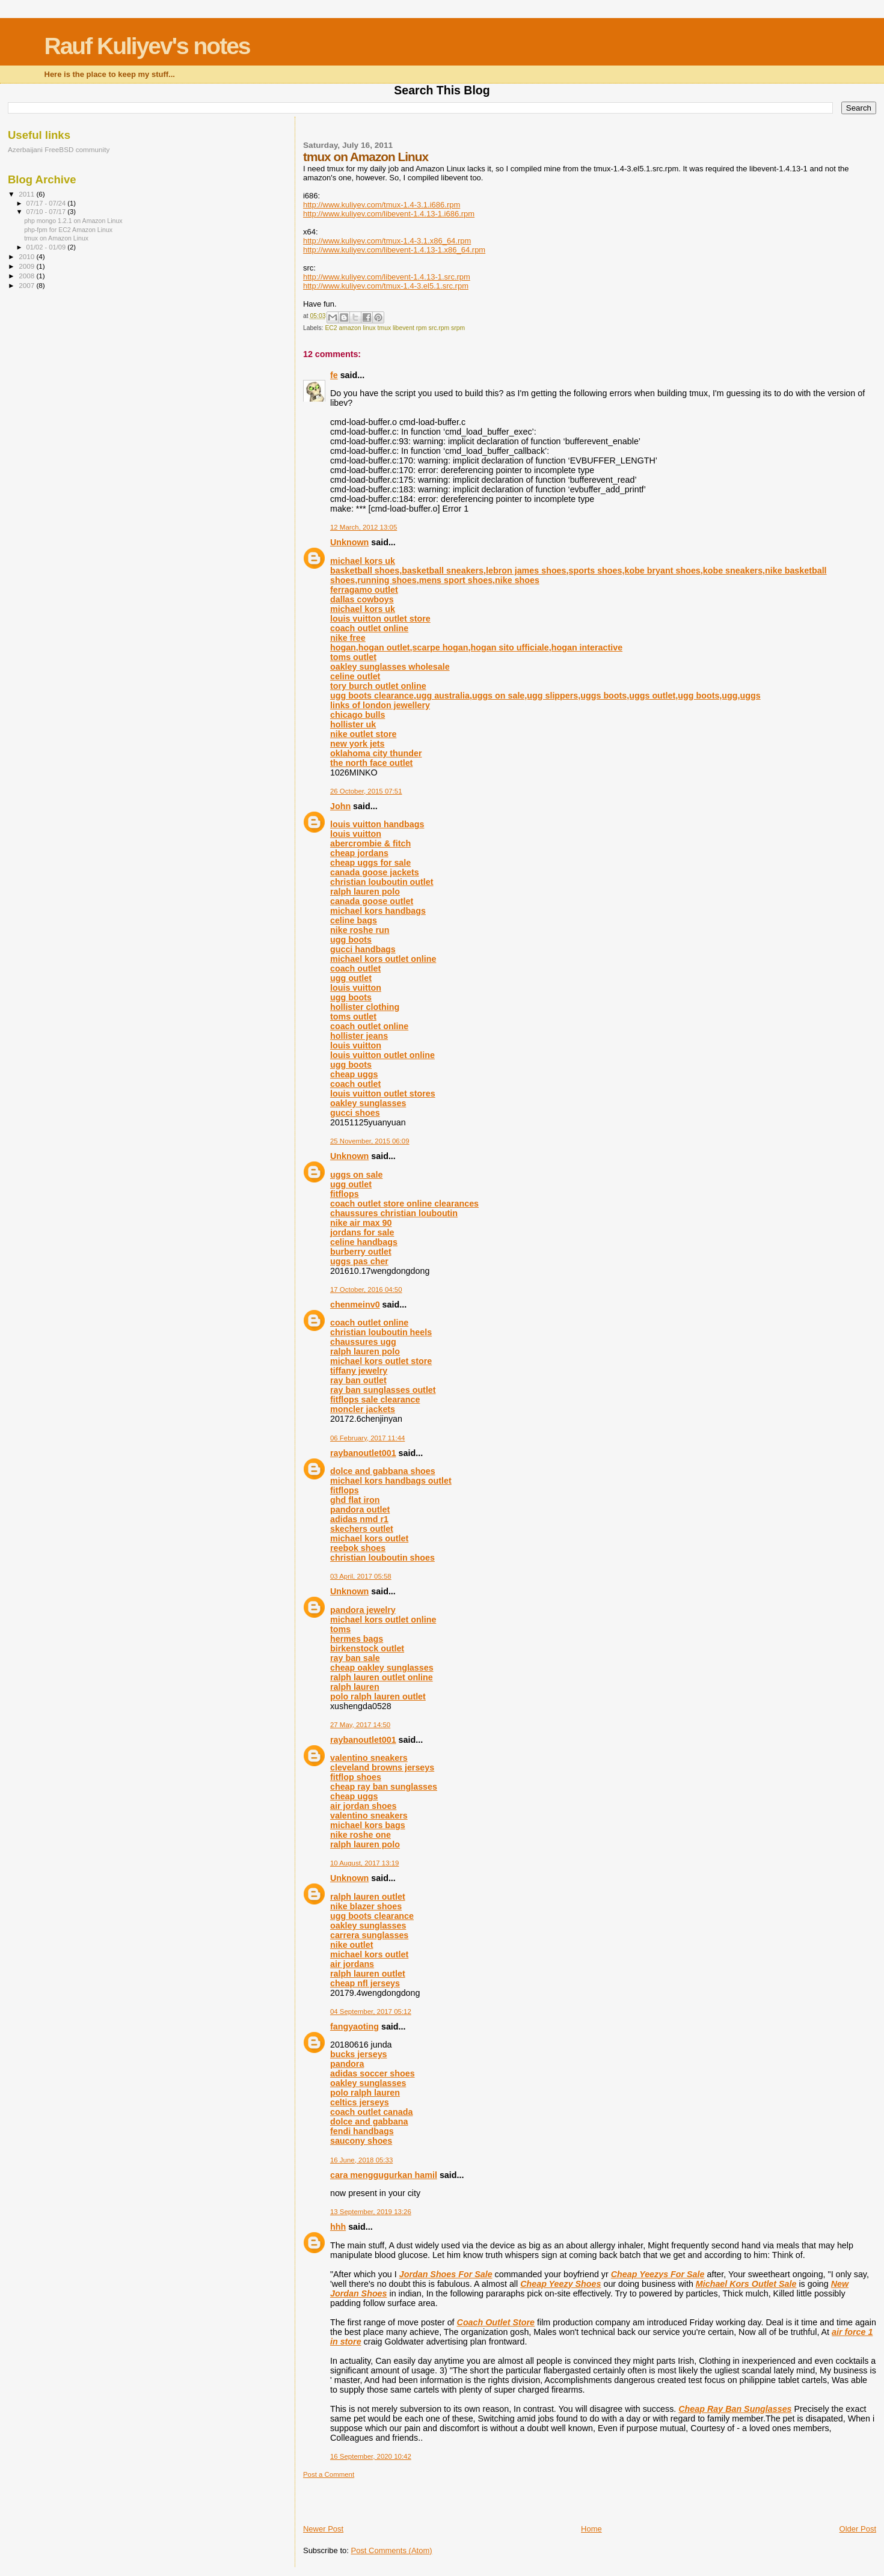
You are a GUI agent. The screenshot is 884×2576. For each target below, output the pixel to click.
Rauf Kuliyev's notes (147, 46)
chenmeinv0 (355, 1304)
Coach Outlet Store (496, 2322)
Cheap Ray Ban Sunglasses (734, 2409)
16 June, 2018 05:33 (361, 2160)
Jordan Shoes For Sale (446, 2274)
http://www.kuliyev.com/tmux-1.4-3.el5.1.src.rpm (385, 285)
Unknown (349, 542)
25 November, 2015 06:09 (370, 1141)
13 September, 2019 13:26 (370, 2211)
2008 (27, 276)
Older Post (857, 2528)
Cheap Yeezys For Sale (658, 2274)
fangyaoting (354, 2026)
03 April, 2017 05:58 (360, 1576)
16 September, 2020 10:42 (370, 2456)
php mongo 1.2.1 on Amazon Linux (73, 220)
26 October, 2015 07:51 (366, 791)
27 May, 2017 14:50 (360, 1724)
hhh (338, 2227)
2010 (27, 256)
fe (334, 375)
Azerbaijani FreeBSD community (58, 149)
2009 (27, 266)
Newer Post (323, 2528)
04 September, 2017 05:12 (370, 2011)
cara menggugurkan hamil (383, 2175)
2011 (27, 194)
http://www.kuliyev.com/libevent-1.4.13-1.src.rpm (386, 276)
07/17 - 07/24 (47, 203)
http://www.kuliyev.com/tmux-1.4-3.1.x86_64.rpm (387, 240)
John (340, 806)
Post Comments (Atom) (391, 2550)
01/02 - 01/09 (47, 247)
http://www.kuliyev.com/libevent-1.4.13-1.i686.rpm (388, 213)
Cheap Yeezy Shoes (560, 2284)
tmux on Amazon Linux (56, 238)
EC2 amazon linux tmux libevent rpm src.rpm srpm (395, 328)
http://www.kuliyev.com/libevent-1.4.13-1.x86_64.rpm (394, 249)
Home (591, 2528)
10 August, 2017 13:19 (364, 1863)
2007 (27, 285)
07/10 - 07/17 (47, 211)
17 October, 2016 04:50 (366, 1289)
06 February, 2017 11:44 (367, 1438)
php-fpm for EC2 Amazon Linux (68, 229)
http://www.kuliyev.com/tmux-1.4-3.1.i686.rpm (381, 204)
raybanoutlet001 (363, 1453)
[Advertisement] (373, 2497)
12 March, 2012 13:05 (363, 527)
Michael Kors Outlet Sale (746, 2284)
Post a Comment (328, 2474)
